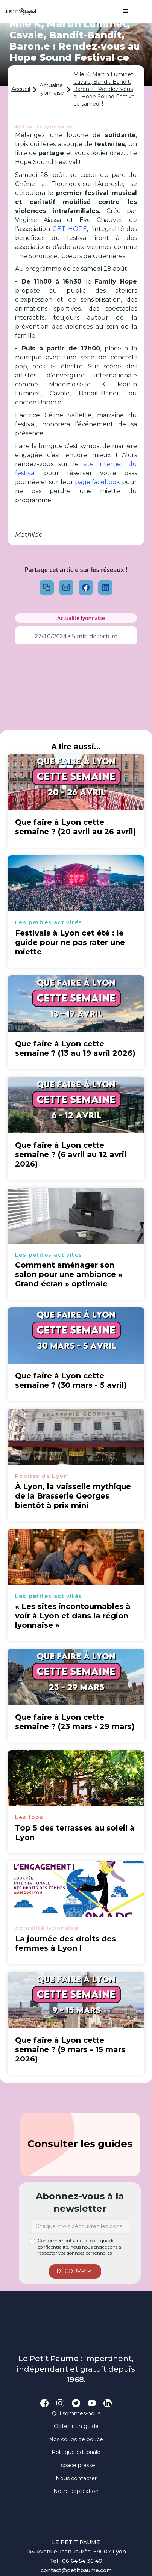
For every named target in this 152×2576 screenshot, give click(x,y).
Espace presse (76, 2465)
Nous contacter (76, 2478)
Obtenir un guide (76, 2426)
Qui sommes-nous (76, 2413)
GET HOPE (69, 228)
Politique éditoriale (76, 2452)
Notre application (76, 2491)
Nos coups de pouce (76, 2439)
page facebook (97, 482)
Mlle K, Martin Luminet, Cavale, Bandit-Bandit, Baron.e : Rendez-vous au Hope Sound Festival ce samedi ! (104, 89)
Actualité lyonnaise (52, 89)
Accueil (20, 89)
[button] (122, 11)
